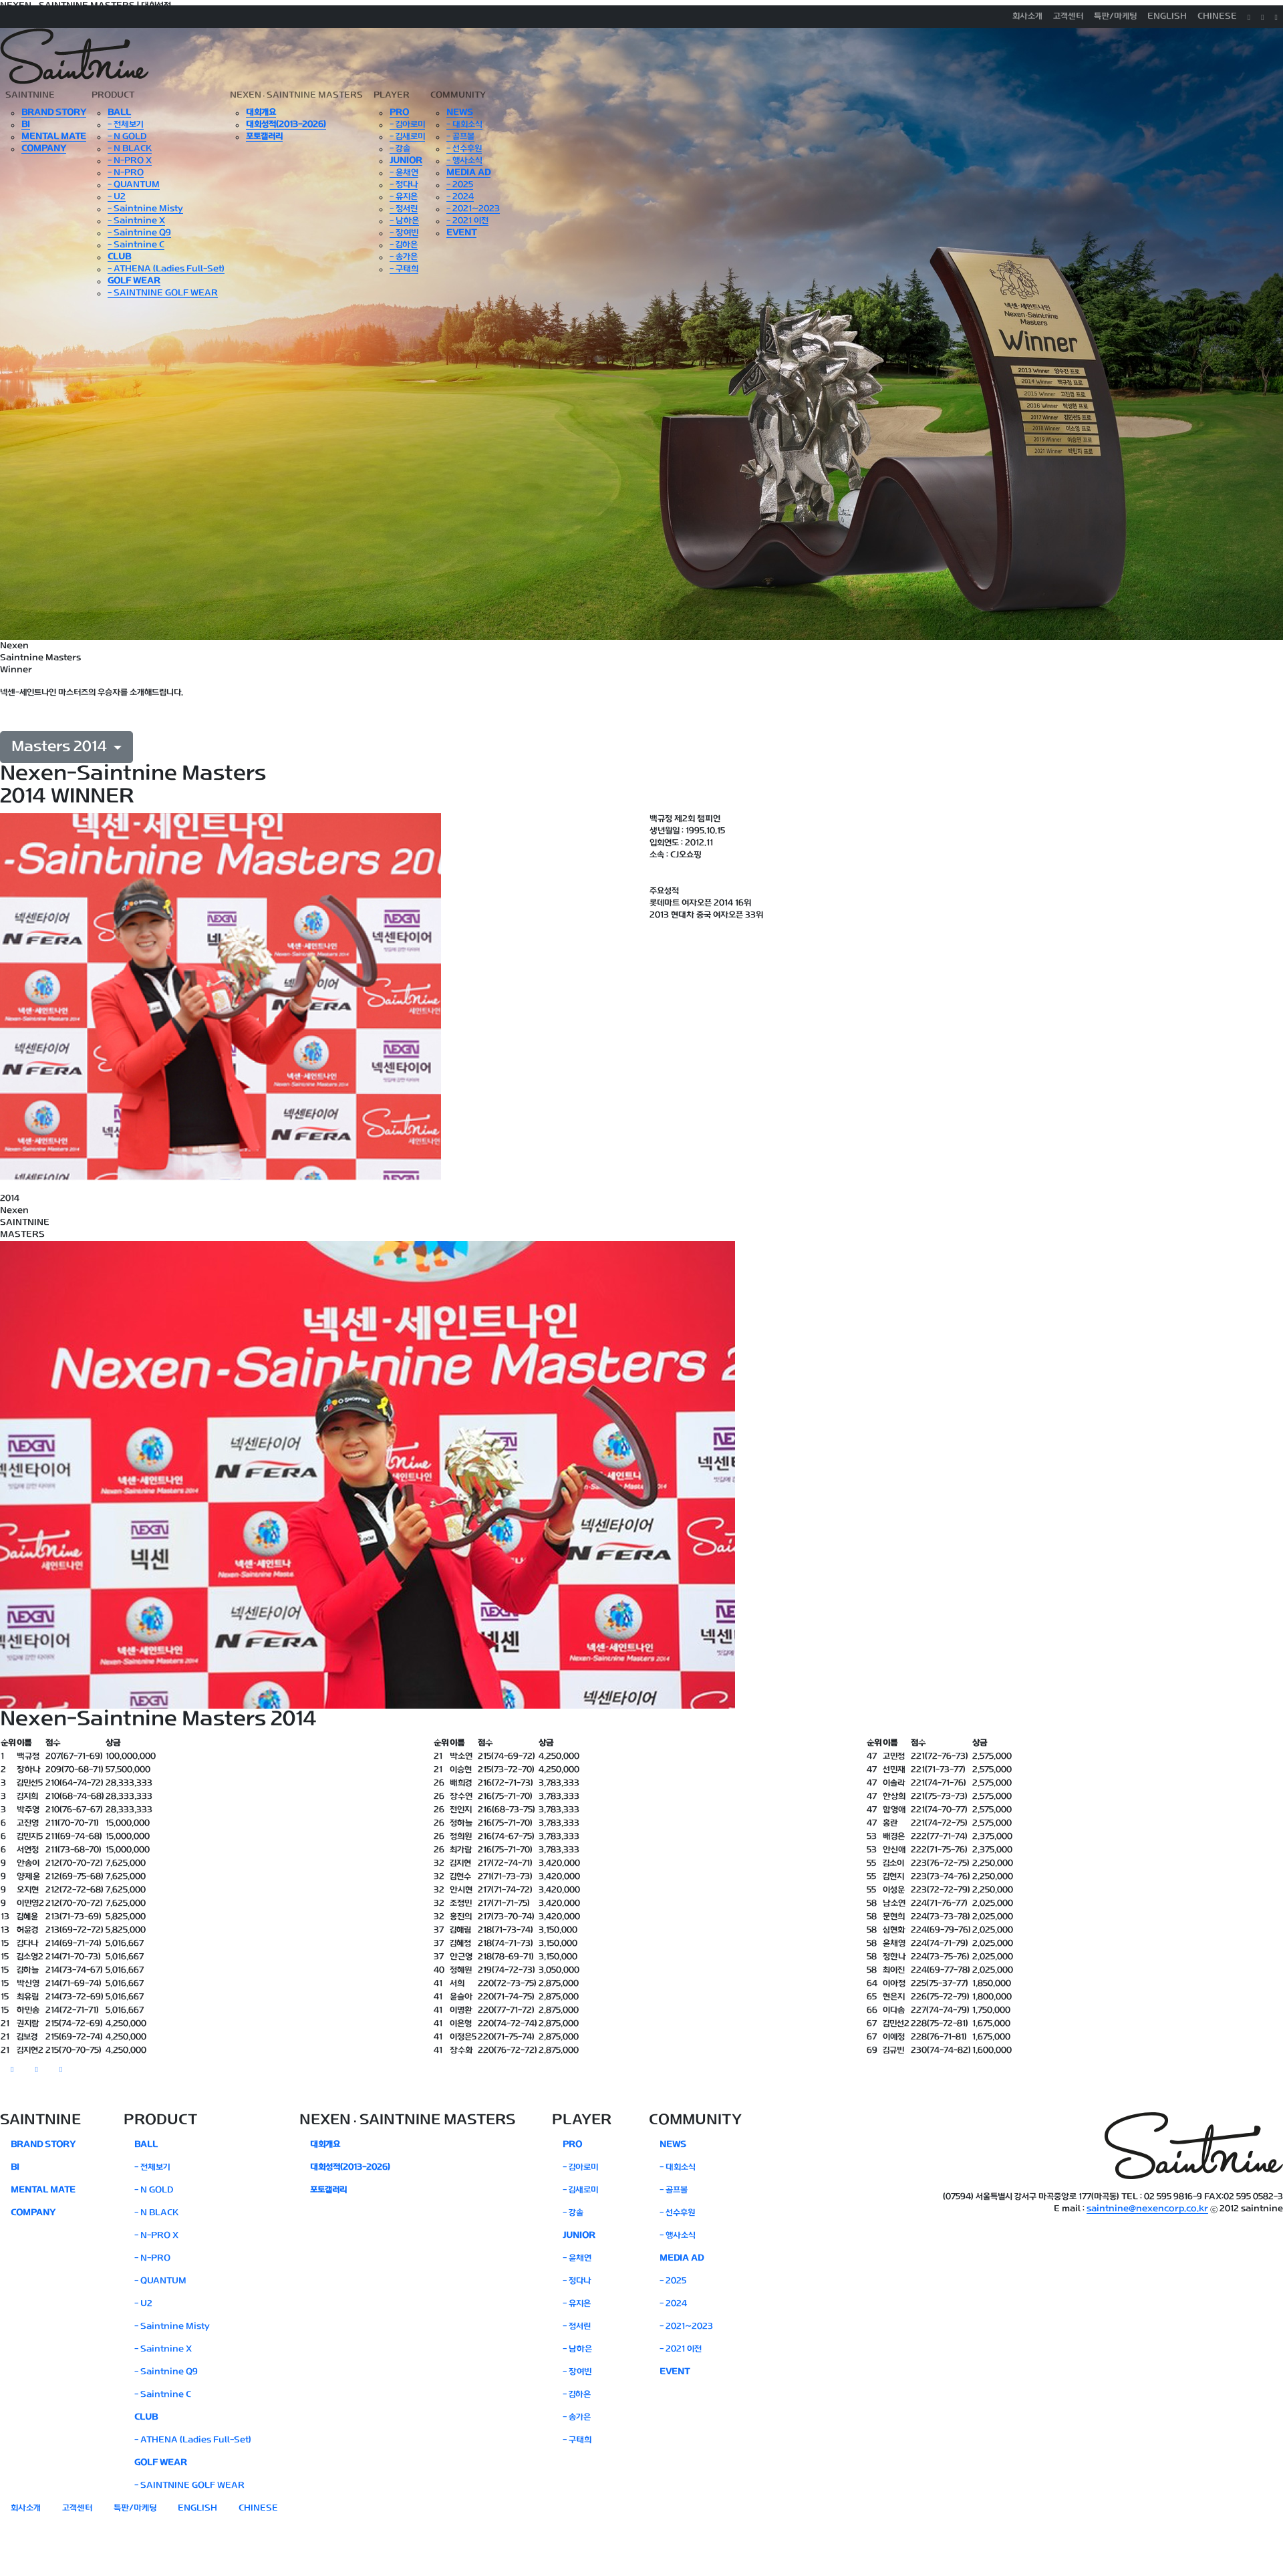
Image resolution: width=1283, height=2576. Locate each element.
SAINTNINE (30, 95)
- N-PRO (126, 173)
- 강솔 (400, 149)
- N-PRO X (130, 161)
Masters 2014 (60, 747)
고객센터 (1068, 16)
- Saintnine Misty (145, 209)
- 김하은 (404, 245)
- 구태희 (404, 269)
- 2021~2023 (473, 209)
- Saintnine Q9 (139, 233)
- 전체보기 (126, 125)
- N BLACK (130, 149)
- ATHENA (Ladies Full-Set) (166, 269)
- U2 (117, 197)
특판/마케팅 (1115, 16)
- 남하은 (404, 221)
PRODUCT (113, 95)
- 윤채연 (404, 173)
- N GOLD (127, 137)
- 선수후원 (464, 149)
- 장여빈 (404, 233)
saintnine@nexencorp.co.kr (1147, 2209)
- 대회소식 (464, 125)
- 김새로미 (407, 137)
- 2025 (459, 185)
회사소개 (1027, 16)
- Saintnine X (136, 221)
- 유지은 (404, 197)
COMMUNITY (458, 95)
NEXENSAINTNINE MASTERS (296, 95)
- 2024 (460, 197)
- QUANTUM (134, 185)
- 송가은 (404, 257)
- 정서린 (404, 209)
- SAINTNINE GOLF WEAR (163, 293)
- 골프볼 (460, 137)
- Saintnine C (136, 245)
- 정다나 (404, 185)
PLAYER (392, 95)
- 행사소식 (464, 161)
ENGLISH (1167, 16)
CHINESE (1217, 16)
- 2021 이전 (467, 221)
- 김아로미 (407, 125)
